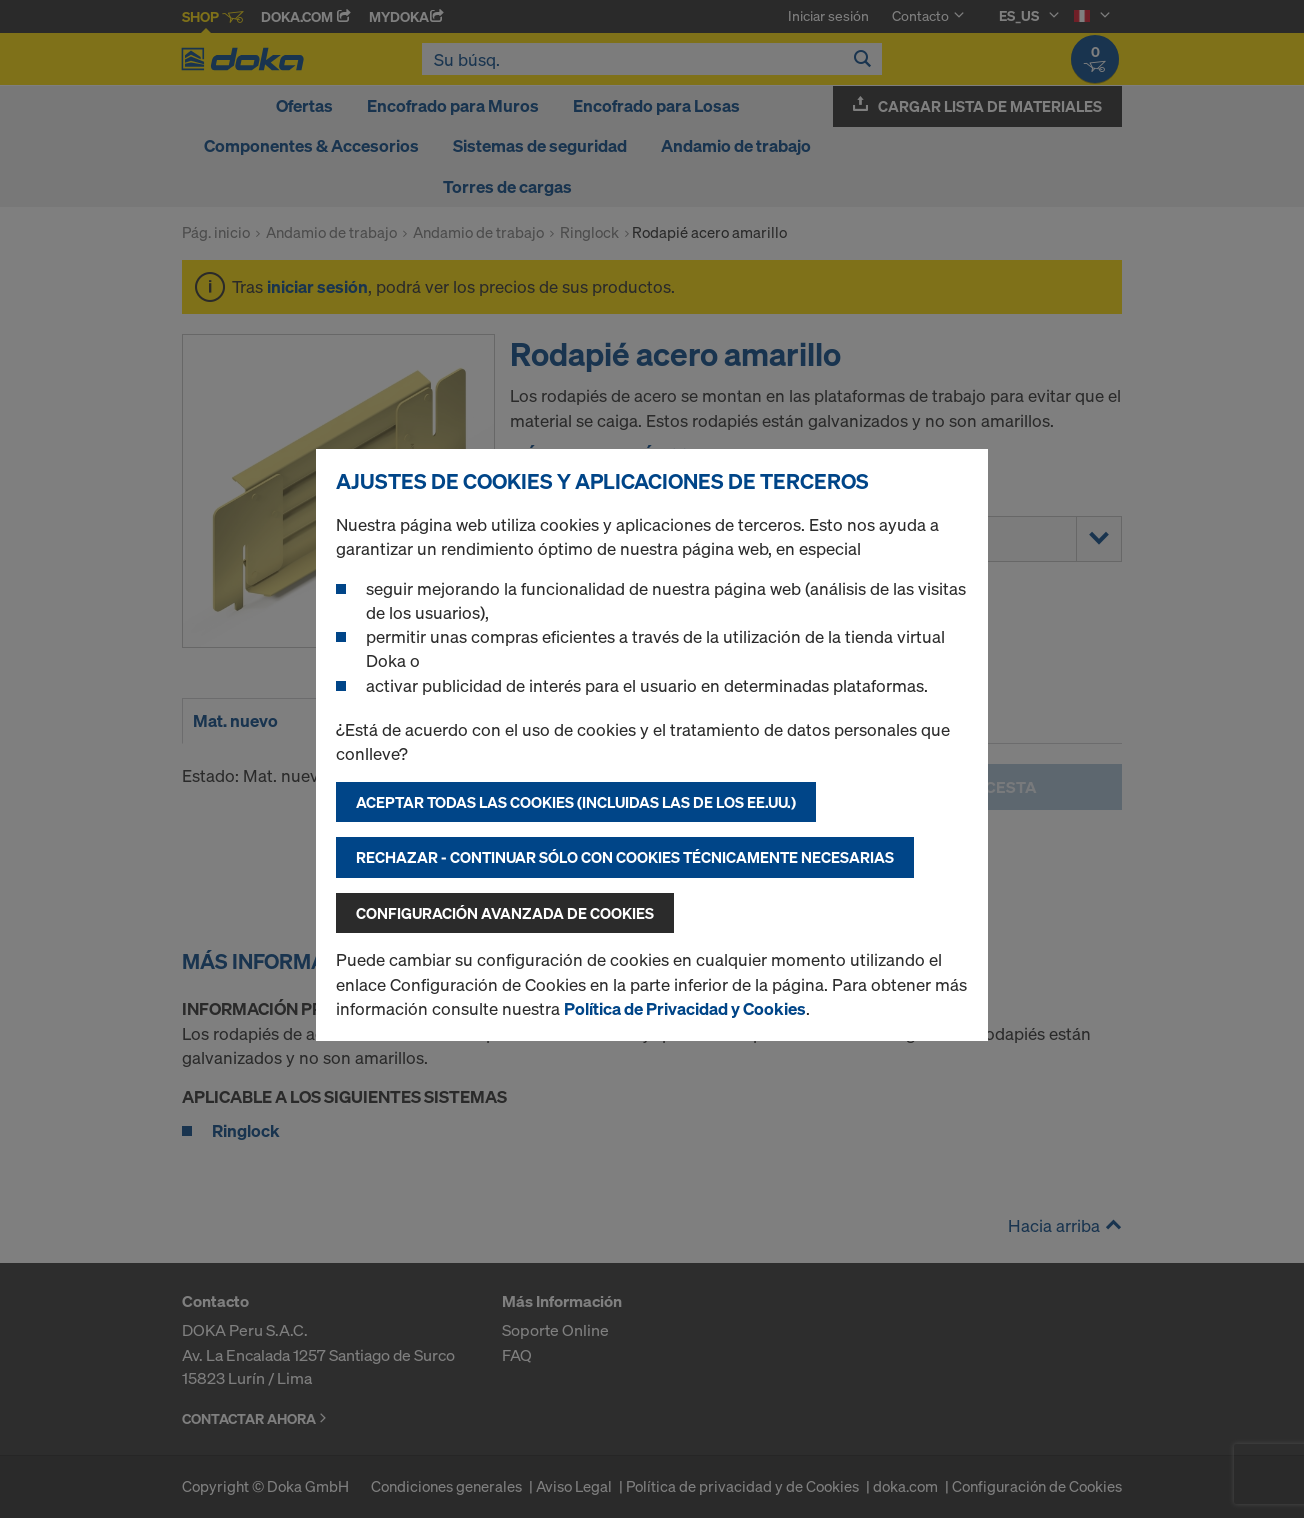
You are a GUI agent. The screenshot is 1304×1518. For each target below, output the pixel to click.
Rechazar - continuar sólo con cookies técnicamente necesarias (625, 857)
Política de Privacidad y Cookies (685, 1008)
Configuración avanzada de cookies (505, 913)
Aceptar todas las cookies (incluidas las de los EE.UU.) (576, 802)
